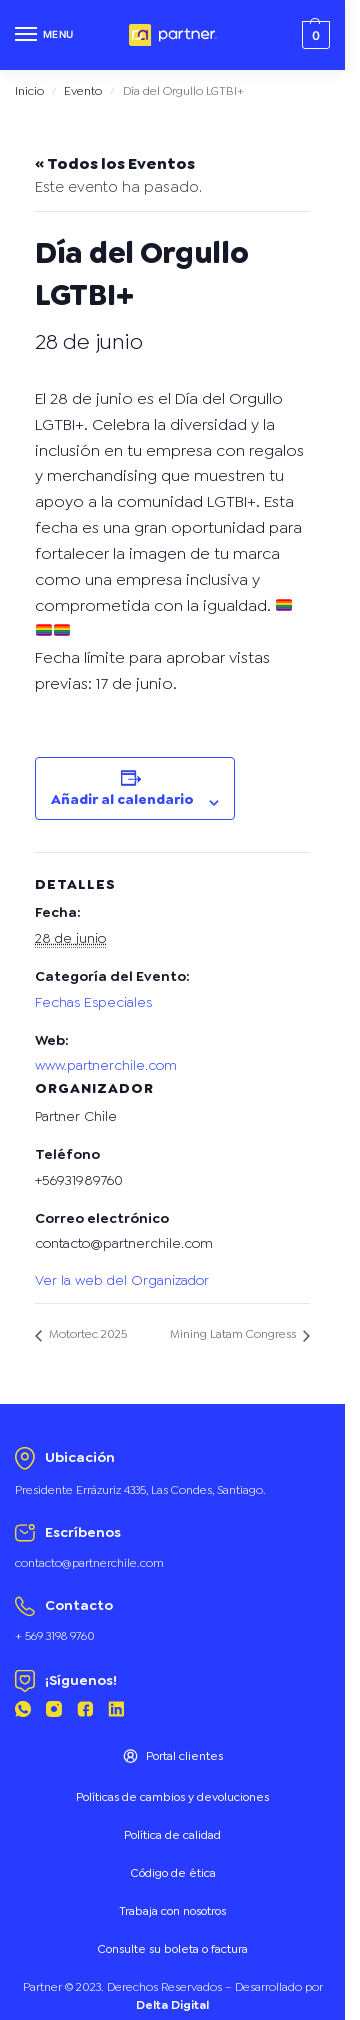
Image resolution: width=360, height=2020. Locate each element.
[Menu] (45, 35)
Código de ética (173, 1873)
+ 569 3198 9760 (55, 1636)
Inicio (29, 91)
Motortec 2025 (86, 1334)
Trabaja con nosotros (172, 1911)
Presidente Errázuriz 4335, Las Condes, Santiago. (140, 1490)
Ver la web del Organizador (122, 1280)
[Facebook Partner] (85, 1712)
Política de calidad (172, 1835)
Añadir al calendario (122, 799)
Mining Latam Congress (234, 1334)
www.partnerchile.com (106, 1065)
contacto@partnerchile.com (89, 1563)
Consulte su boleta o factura (172, 1949)
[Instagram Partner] (54, 1712)
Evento (83, 91)
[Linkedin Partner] (116, 1712)
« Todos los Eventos (115, 163)
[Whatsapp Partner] (23, 1712)
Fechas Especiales (93, 1002)
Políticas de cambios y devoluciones (172, 1797)
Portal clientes (173, 1756)
